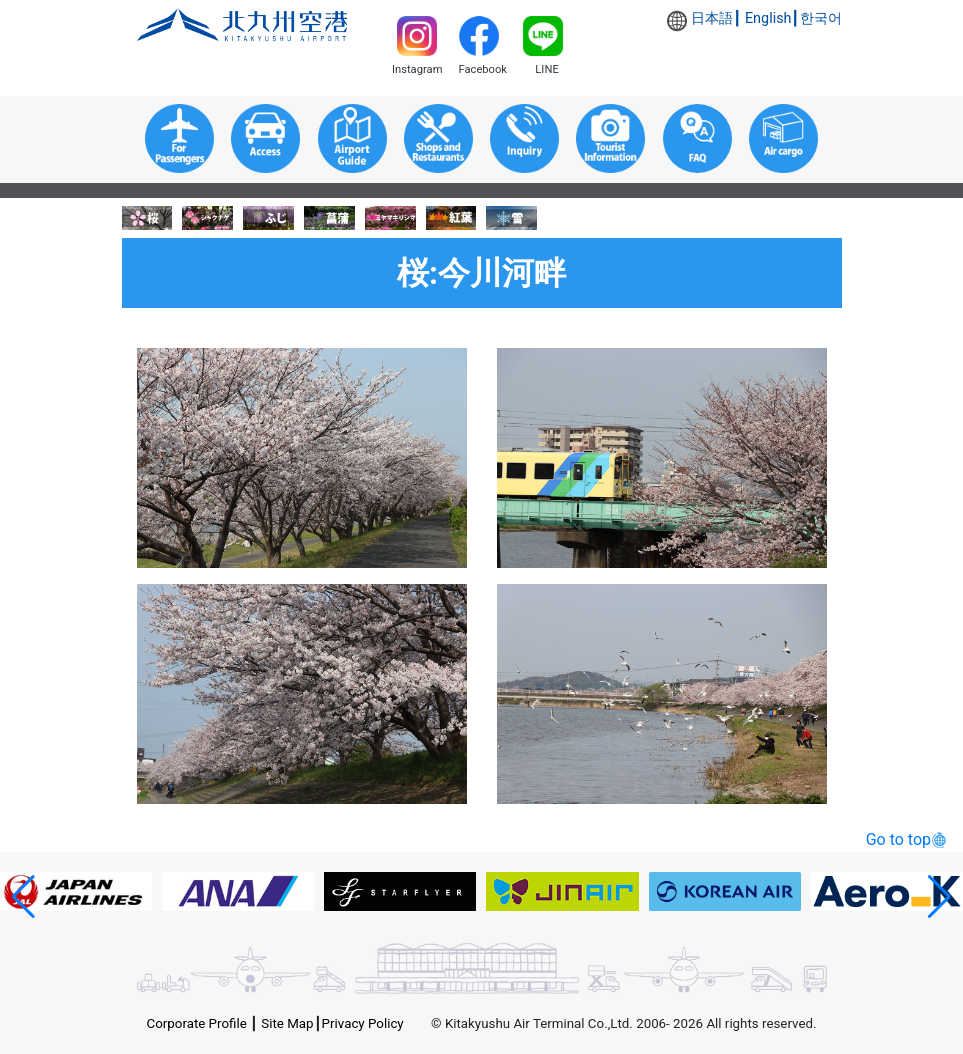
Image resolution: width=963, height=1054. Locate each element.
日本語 (712, 18)
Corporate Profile (197, 1023)
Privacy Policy (363, 1023)
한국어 (821, 18)
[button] (23, 897)
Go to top (898, 839)
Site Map (287, 1023)
